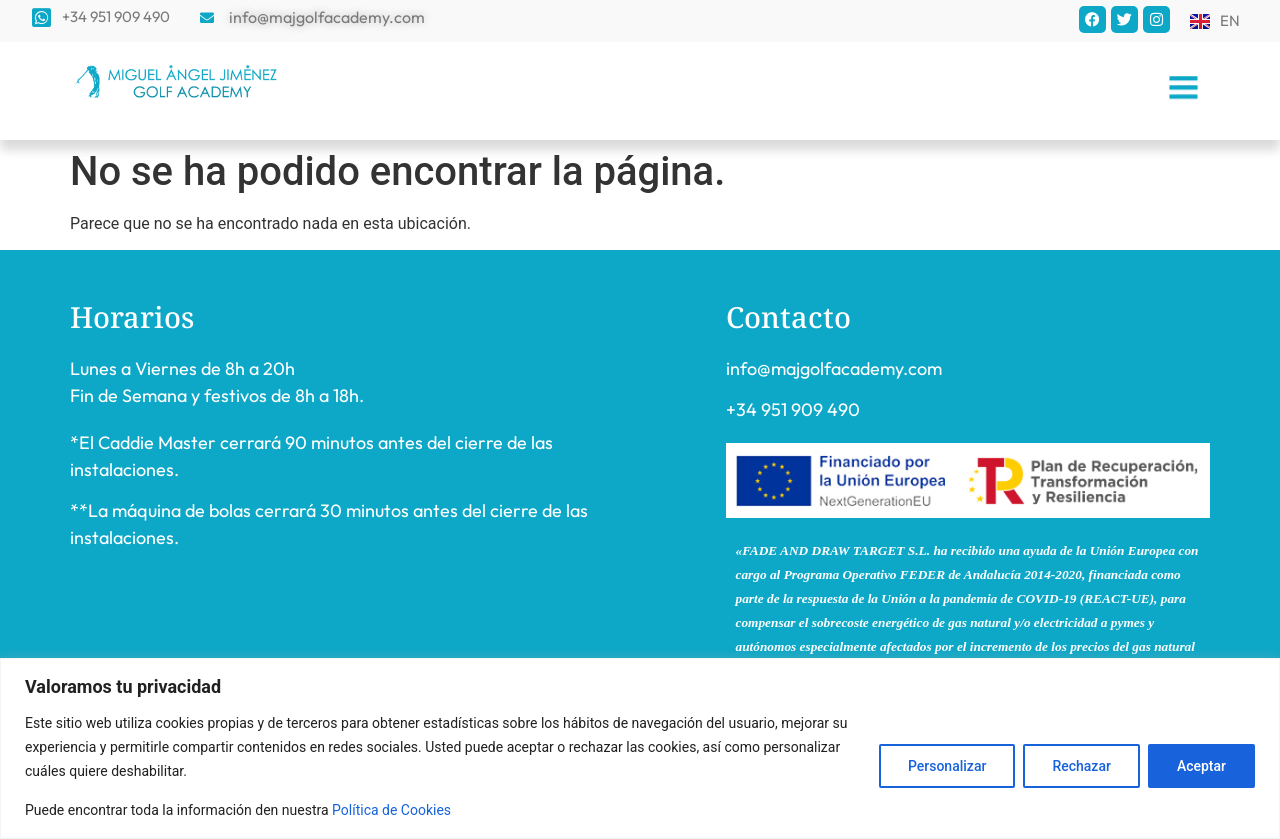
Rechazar (1081, 766)
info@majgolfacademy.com (834, 368)
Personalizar (947, 766)
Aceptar (1201, 766)
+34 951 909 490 (793, 409)
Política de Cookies (391, 810)
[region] (640, 748)
